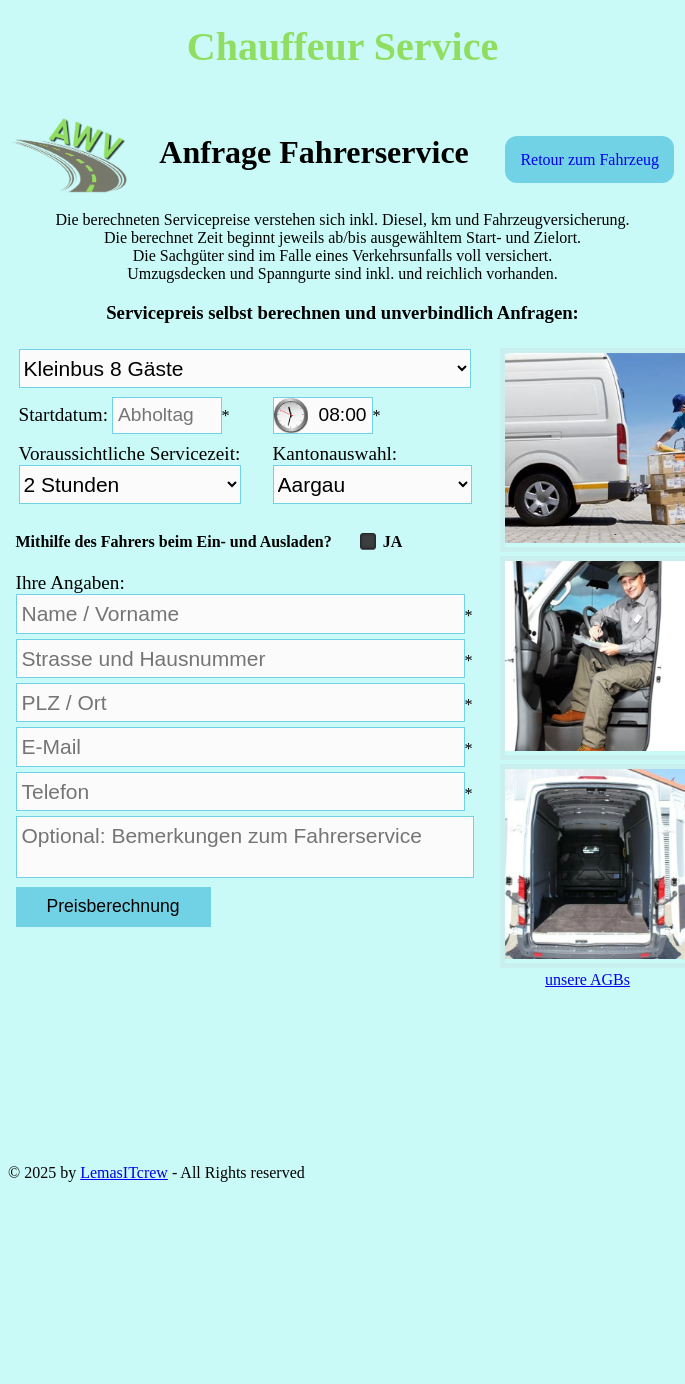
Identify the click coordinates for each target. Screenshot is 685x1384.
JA (381, 541)
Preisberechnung (112, 906)
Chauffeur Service (342, 46)
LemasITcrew (124, 1172)
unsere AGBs (587, 979)
